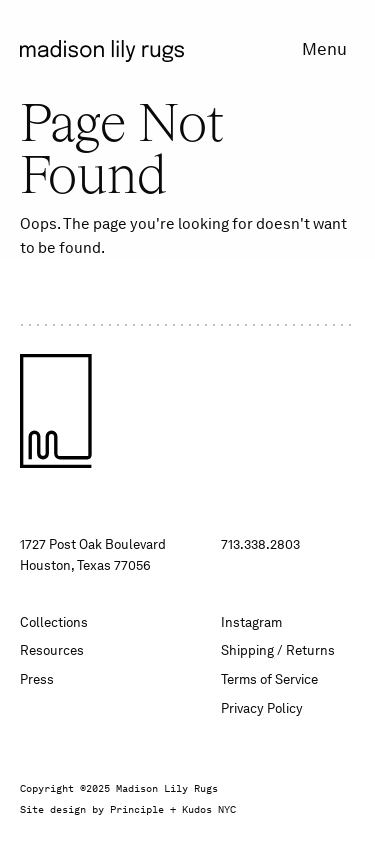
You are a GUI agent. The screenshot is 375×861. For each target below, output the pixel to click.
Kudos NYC (209, 809)
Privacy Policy (262, 708)
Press (37, 679)
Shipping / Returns (278, 650)
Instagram (251, 622)
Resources (52, 650)
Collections (54, 622)
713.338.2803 (260, 544)
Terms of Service (269, 679)
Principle (137, 809)
